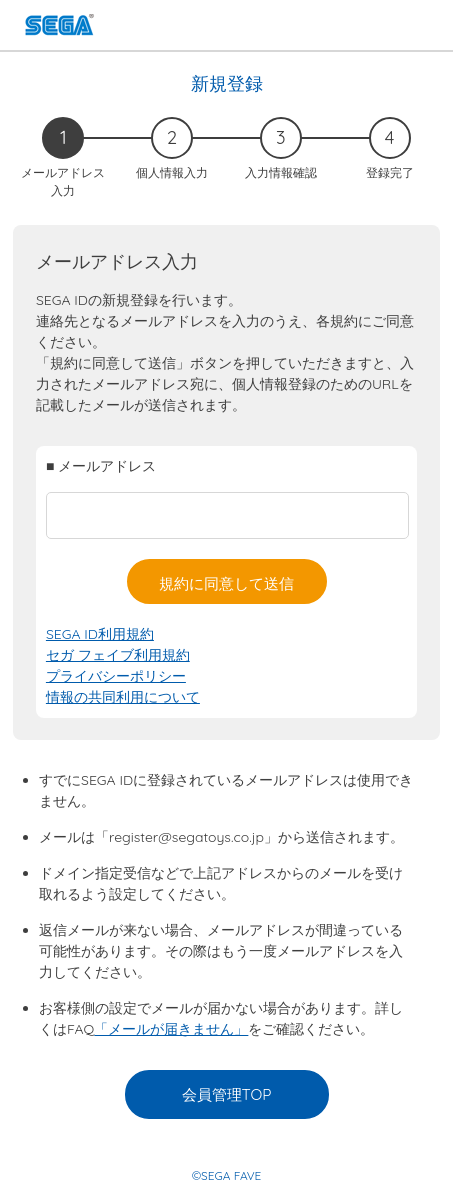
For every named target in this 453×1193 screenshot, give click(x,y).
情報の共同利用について (123, 697)
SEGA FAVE (59, 27)
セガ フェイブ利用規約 (118, 655)
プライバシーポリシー (116, 676)
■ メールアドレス (101, 466)
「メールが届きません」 (171, 1029)
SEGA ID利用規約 (100, 634)
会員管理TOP (227, 1094)
